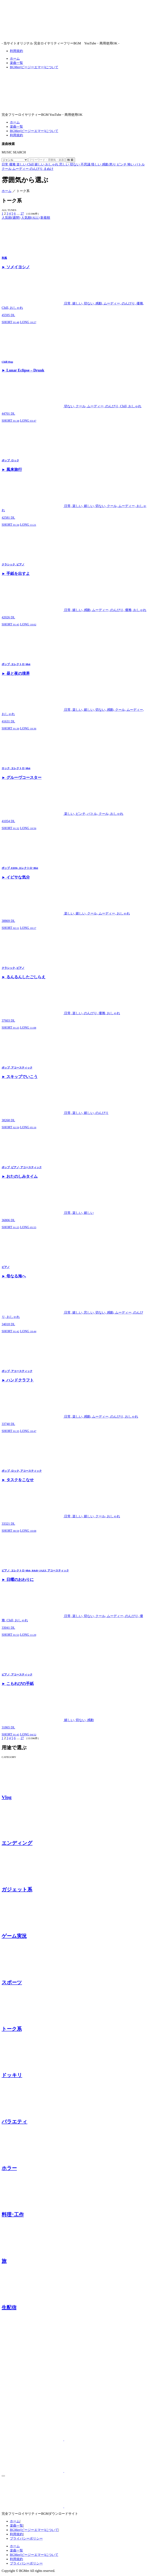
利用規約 (16, 135)
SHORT (10, 322)
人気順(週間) (11, 217)
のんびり (37, 168)
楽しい (21, 164)
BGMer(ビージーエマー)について (34, 67)
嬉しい (40, 164)
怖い (131, 164)
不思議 (86, 164)
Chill (31, 164)
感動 (105, 164)
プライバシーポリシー (26, 2538)
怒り (113, 164)
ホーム (15, 58)
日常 (5, 164)
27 (22, 213)
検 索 (70, 159)
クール (7, 168)
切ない (75, 164)
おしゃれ (52, 164)
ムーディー (21, 168)
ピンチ (122, 164)
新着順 (45, 217)
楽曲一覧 (16, 63)
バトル (140, 164)
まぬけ (48, 168)
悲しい (64, 164)
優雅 (12, 164)
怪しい (96, 164)
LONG (28, 322)
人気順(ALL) (30, 217)
